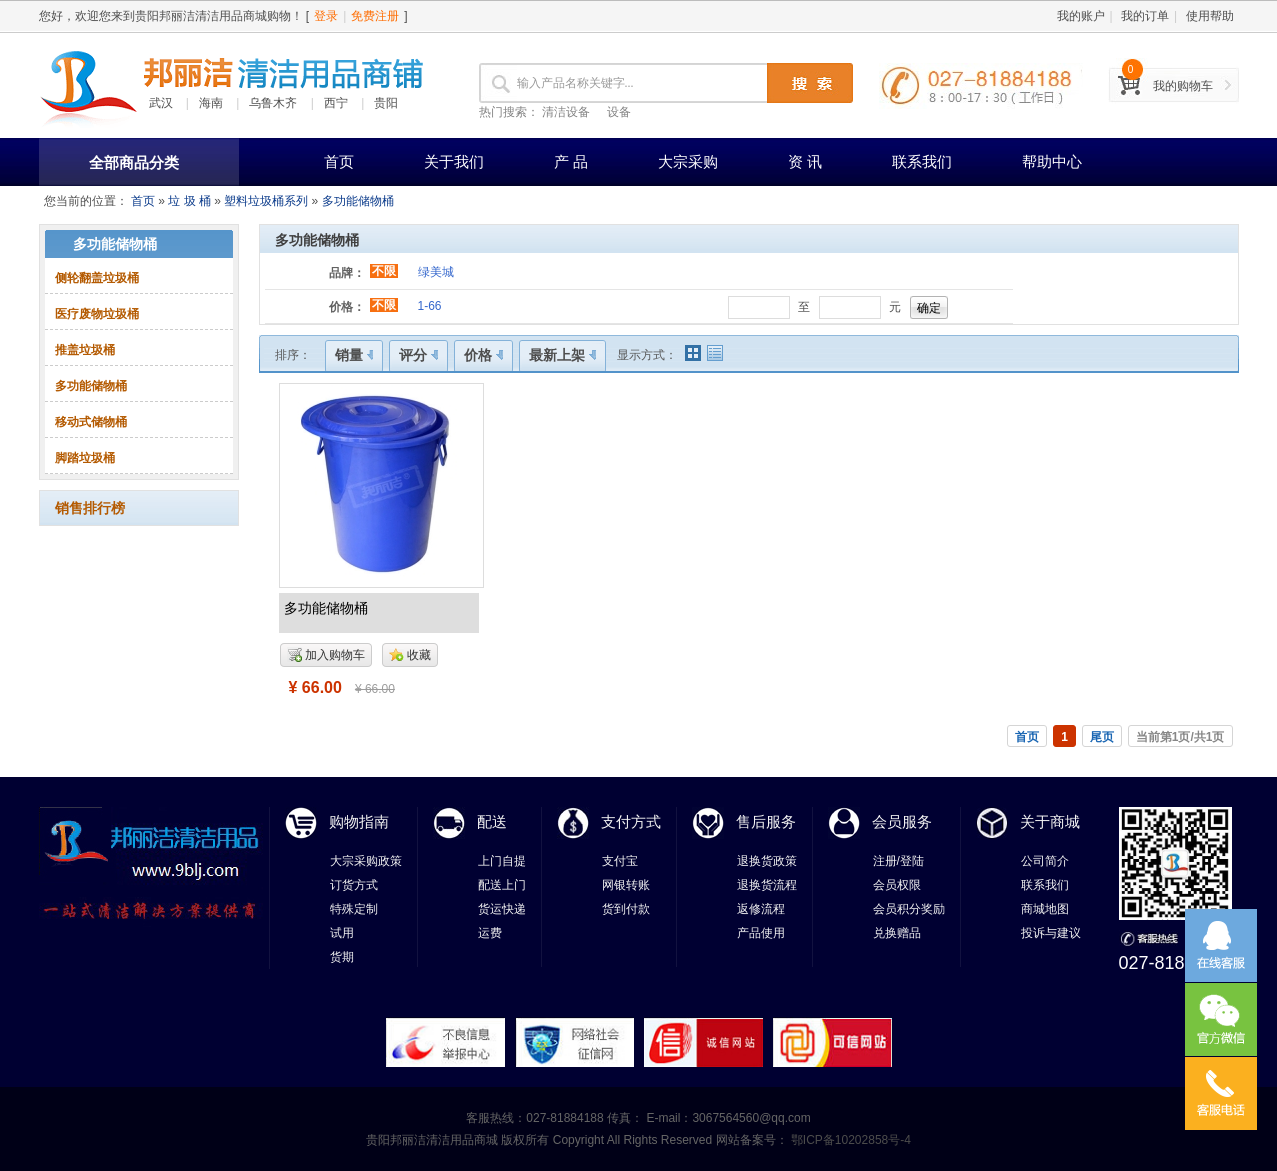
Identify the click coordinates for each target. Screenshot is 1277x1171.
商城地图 (1045, 909)
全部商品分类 (134, 162)
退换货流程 (767, 885)
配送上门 (502, 885)
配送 (492, 821)
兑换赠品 (897, 933)
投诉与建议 (1051, 933)
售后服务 (766, 821)
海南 (211, 103)
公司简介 (1045, 861)
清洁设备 (566, 112)
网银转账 (626, 885)
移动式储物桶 (91, 422)
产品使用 (761, 933)
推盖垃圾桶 (85, 350)
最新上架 (562, 355)
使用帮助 (1210, 16)
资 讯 (805, 161)
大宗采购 (688, 161)
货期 (342, 957)
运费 (490, 933)
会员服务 (902, 821)
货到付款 (626, 909)
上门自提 (502, 861)
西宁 (336, 103)
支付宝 (620, 861)
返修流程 (761, 909)
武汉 (161, 103)
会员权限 (897, 885)
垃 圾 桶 (189, 201)
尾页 (1102, 737)
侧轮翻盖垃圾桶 (97, 278)
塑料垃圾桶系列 (266, 201)
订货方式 (354, 885)
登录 (326, 16)
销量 (354, 355)
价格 (483, 355)
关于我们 (454, 161)
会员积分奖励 (909, 909)
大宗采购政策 (366, 861)
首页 (339, 161)
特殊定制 (354, 909)
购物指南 (359, 821)
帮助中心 (1052, 161)
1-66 (430, 306)
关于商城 (1050, 821)
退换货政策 (767, 861)
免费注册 (375, 16)
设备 (619, 112)
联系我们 (922, 161)
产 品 (571, 161)
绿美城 (436, 272)
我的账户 (1081, 16)
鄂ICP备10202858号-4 (849, 1140)
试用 (342, 933)
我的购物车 (1183, 86)
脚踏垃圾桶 (85, 458)
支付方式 (631, 821)
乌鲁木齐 (273, 103)
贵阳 (386, 103)
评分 (418, 355)
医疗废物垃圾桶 (97, 314)
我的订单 (1145, 16)
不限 (384, 271)
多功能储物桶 (358, 201)
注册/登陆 (898, 861)
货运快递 (502, 909)
